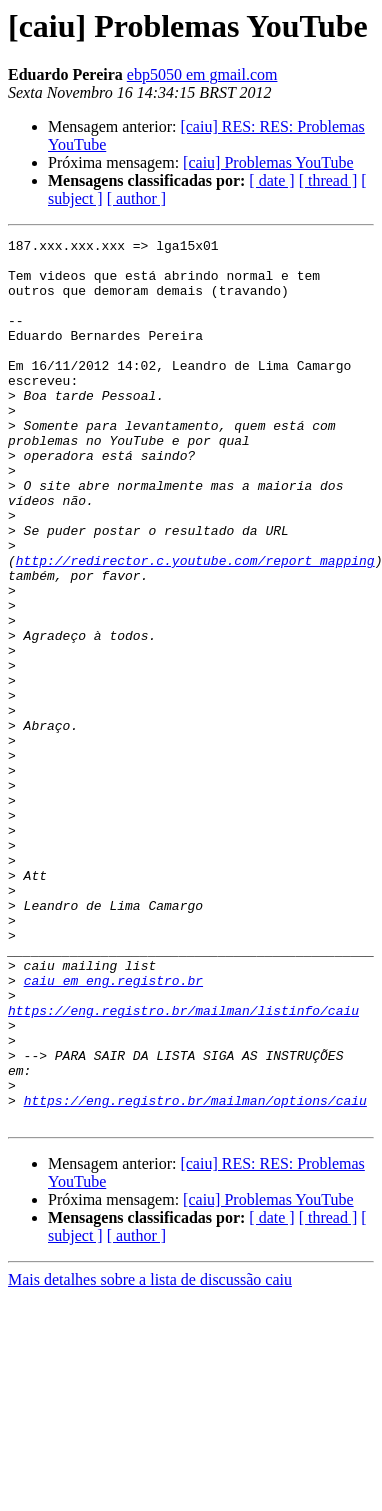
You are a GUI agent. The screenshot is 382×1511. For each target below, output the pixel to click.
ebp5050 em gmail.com (202, 74)
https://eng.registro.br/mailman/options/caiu (195, 1274)
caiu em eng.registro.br (113, 1130)
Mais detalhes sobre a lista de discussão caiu (150, 1456)
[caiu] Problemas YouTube (268, 162)
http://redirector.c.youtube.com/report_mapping (195, 626)
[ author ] (137, 198)
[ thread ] (328, 180)
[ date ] (271, 180)
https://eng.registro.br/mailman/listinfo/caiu (183, 1166)
